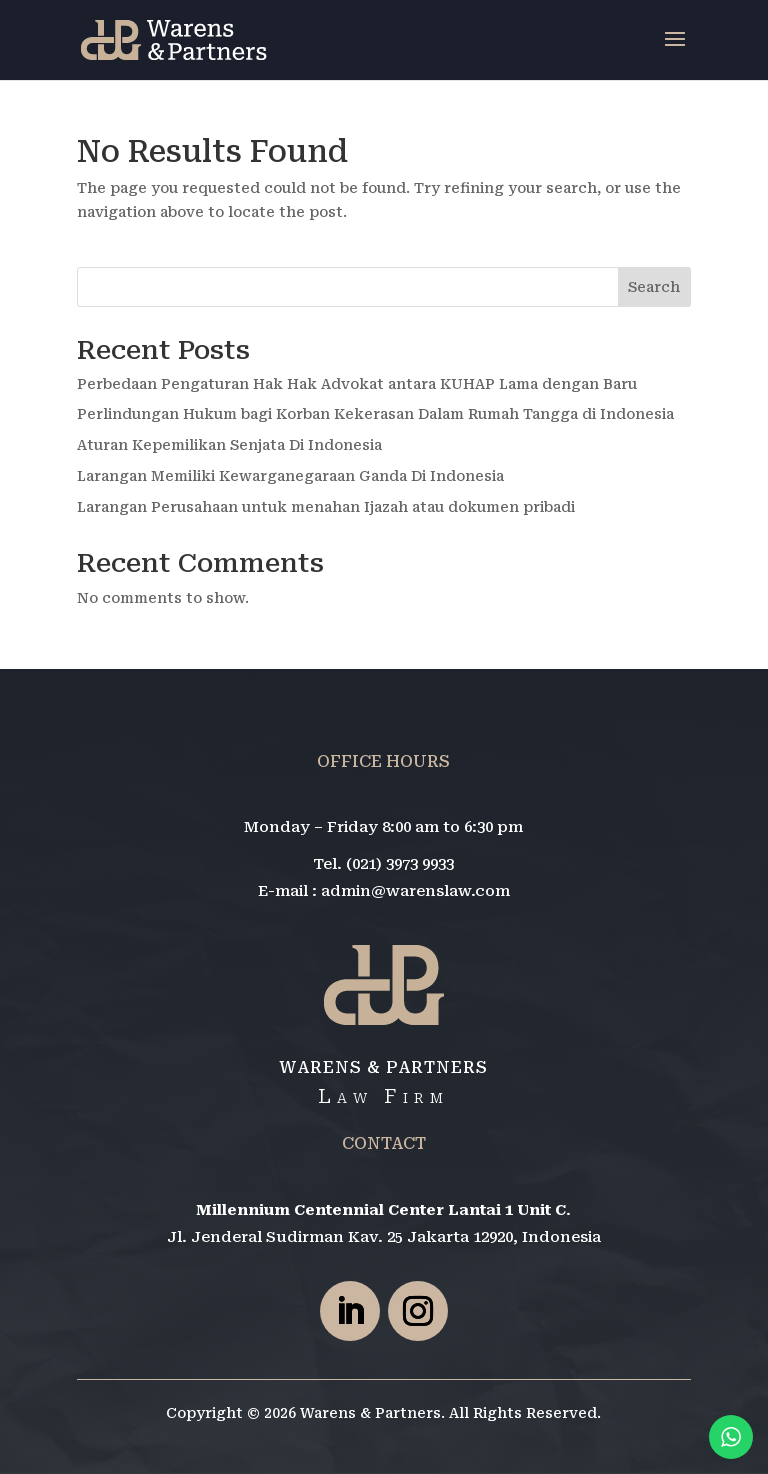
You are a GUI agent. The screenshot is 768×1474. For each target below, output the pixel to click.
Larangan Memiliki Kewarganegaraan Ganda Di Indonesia (290, 476)
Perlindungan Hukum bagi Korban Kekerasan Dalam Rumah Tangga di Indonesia (375, 414)
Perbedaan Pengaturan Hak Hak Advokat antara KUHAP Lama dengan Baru (357, 384)
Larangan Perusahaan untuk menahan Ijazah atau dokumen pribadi (326, 507)
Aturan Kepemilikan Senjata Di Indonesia (229, 445)
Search (654, 287)
